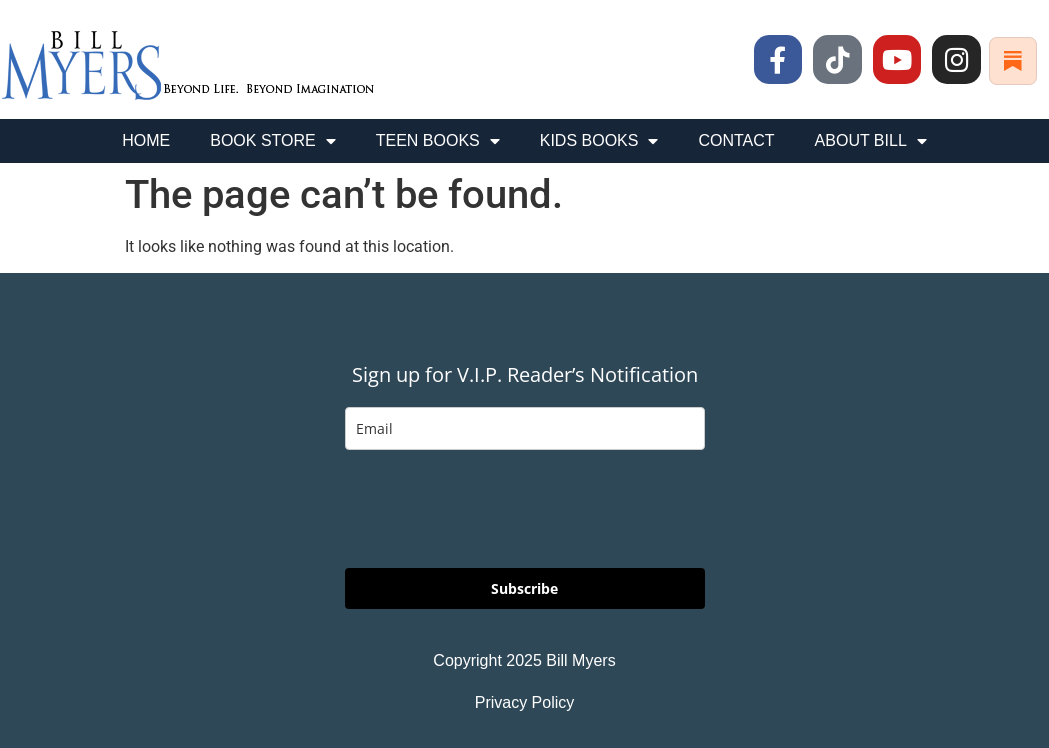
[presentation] (497, 509)
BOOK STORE (273, 141)
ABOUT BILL (871, 141)
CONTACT (736, 140)
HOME (146, 140)
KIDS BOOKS (599, 141)
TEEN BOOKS (438, 141)
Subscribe (524, 588)
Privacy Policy (525, 702)
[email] (525, 428)
